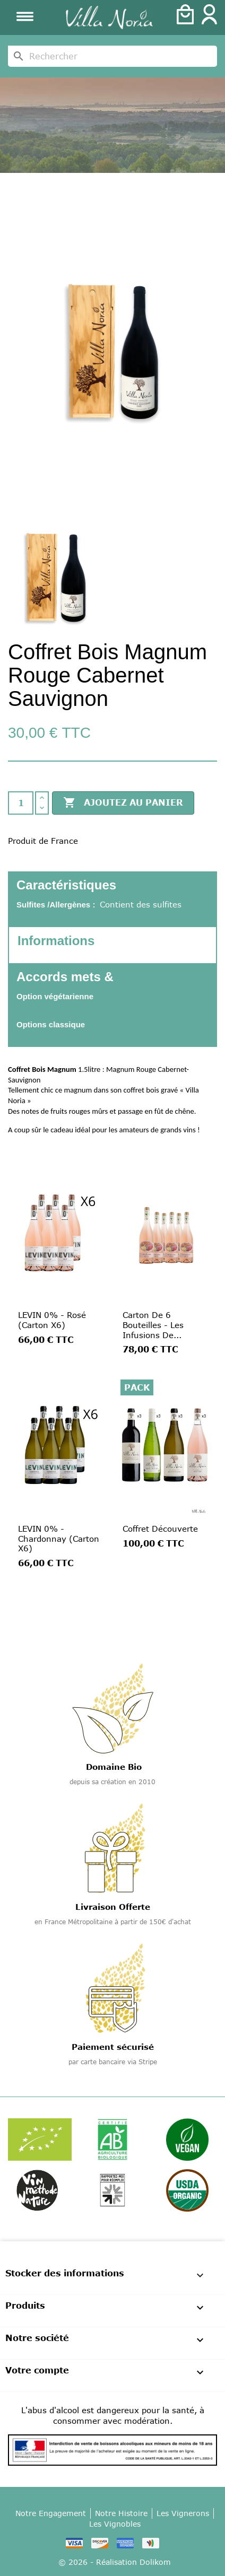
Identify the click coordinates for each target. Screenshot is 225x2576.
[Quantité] (20, 803)
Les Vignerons (183, 2513)
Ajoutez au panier (123, 803)
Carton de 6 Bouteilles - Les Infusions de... (153, 1325)
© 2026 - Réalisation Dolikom (114, 2561)
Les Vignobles (115, 2523)
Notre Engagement (50, 2513)
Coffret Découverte (160, 1528)
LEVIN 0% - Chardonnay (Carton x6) (58, 1538)
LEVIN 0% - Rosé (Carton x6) (52, 1320)
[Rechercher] (112, 56)
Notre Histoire (121, 2513)
